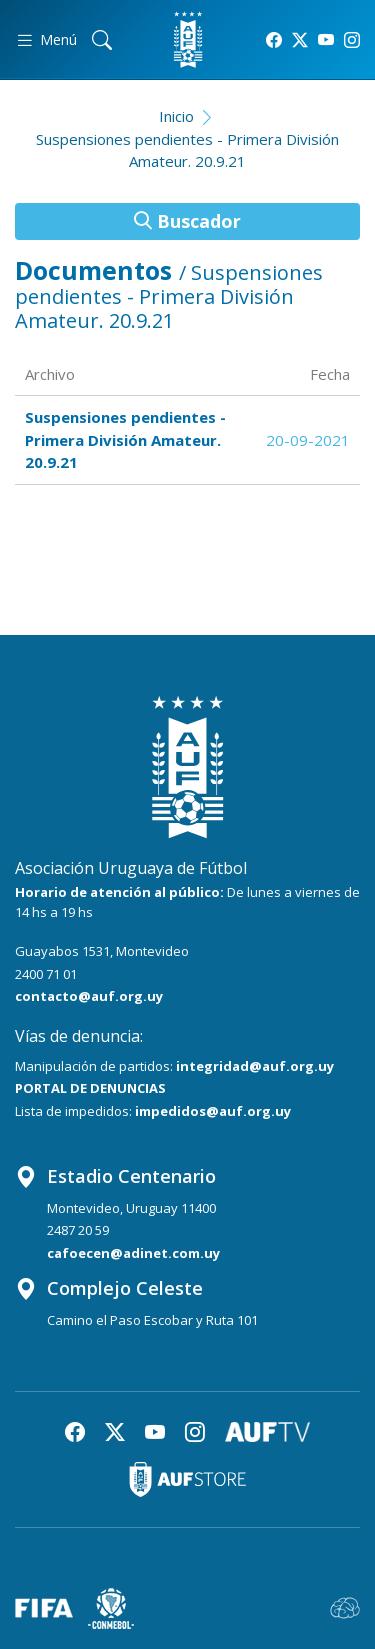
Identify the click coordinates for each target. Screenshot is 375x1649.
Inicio (176, 116)
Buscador (187, 221)
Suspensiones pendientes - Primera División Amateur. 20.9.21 (187, 150)
